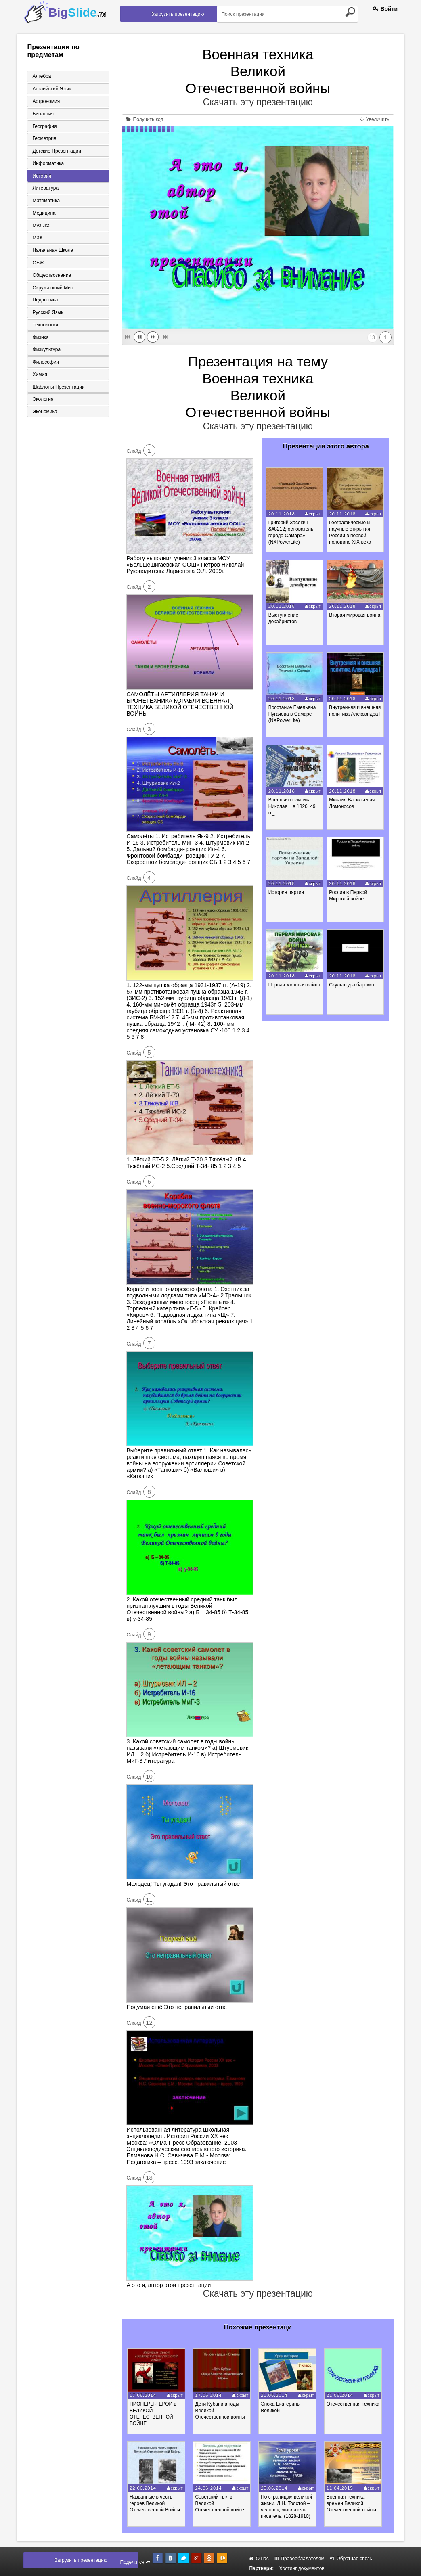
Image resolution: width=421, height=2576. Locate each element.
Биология (41, 114)
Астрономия (45, 101)
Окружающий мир (51, 289)
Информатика (47, 164)
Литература (44, 189)
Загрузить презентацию (177, 14)
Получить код (144, 119)
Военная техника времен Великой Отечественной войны (356, 2503)
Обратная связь (351, 2558)
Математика (45, 201)
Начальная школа (51, 251)
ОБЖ (37, 264)
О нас (258, 2558)
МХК (36, 239)
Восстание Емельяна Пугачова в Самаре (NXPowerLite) (292, 714)
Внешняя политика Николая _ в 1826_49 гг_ (292, 806)
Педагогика (44, 301)
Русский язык (46, 314)
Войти (385, 9)
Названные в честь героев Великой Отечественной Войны (156, 2503)
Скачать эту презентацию (258, 102)
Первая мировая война (295, 985)
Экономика (43, 414)
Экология (41, 401)
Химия (38, 376)
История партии (286, 892)
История (40, 176)
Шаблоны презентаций (57, 389)
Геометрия (43, 139)
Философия (44, 364)
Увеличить (374, 119)
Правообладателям (299, 2558)
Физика (39, 339)
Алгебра (40, 76)
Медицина (42, 214)
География (43, 126)
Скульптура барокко (352, 985)
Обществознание (50, 276)
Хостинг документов (302, 2568)
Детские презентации (55, 151)
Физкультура (45, 351)
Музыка (39, 226)
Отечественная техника (358, 2404)
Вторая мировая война (355, 615)
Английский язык (50, 89)
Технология (44, 326)
